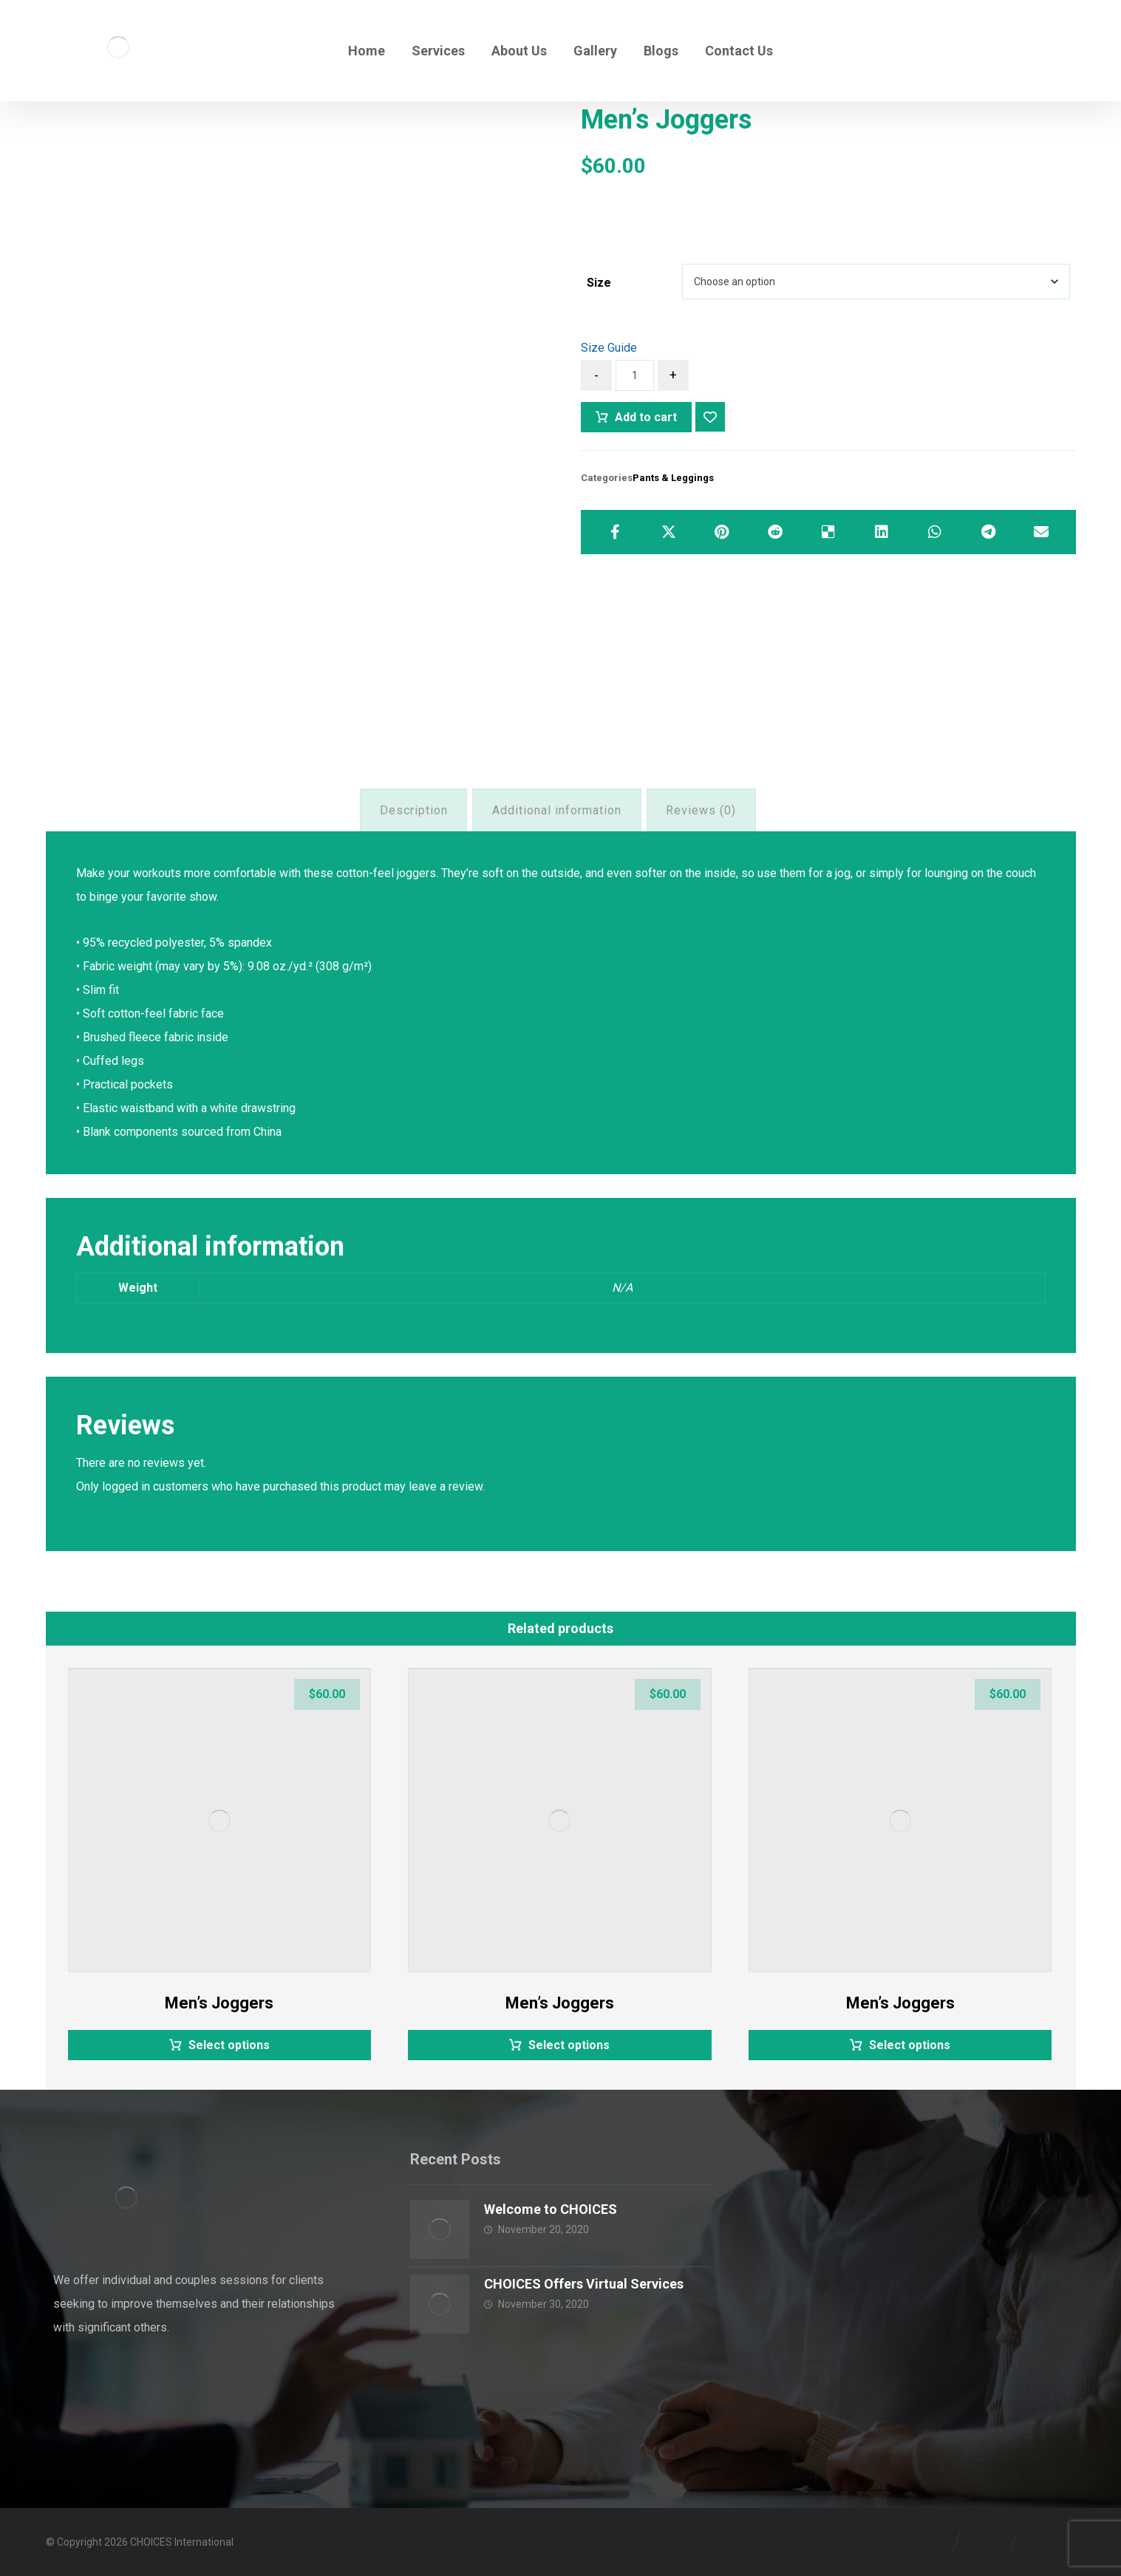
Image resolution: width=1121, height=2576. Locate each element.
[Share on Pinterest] (722, 532)
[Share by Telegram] (988, 532)
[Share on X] (669, 532)
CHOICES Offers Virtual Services (584, 2284)
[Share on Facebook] (615, 532)
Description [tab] (414, 810)
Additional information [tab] (556, 810)
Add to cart (646, 417)
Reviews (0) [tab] (701, 810)
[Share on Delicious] (828, 532)
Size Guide (609, 348)
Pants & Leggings (673, 477)
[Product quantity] (635, 375)
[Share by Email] (1041, 532)
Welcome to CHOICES (550, 2209)
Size (599, 283)
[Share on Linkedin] (881, 532)
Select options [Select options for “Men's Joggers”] (229, 2045)
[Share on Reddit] (775, 532)
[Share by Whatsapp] (935, 532)
